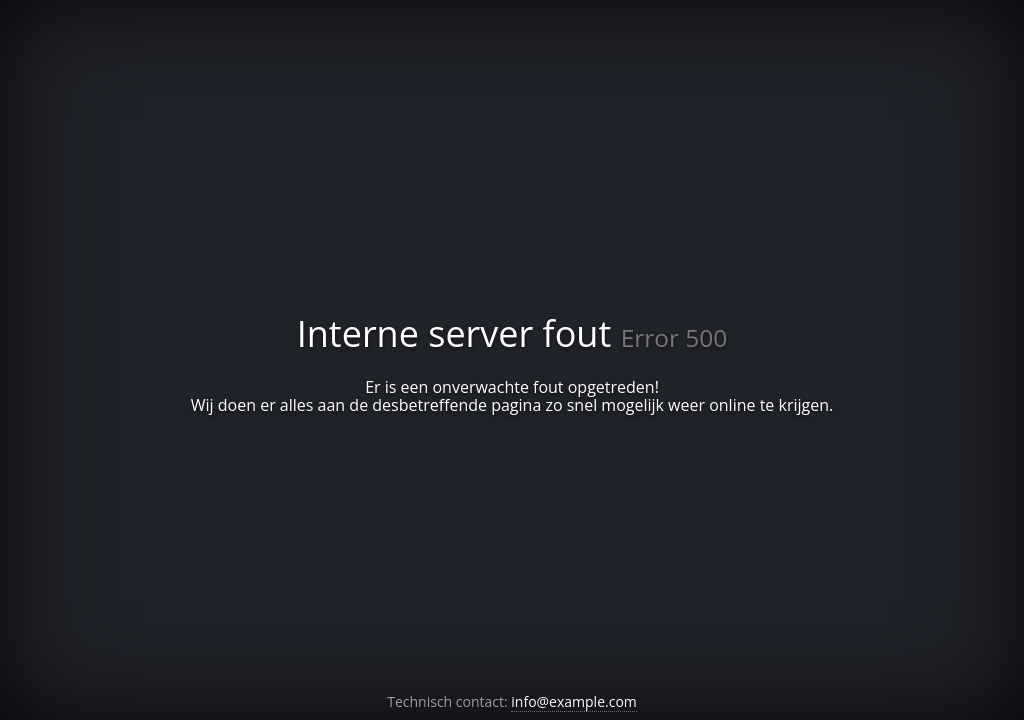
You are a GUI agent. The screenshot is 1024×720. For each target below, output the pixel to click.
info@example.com (573, 701)
